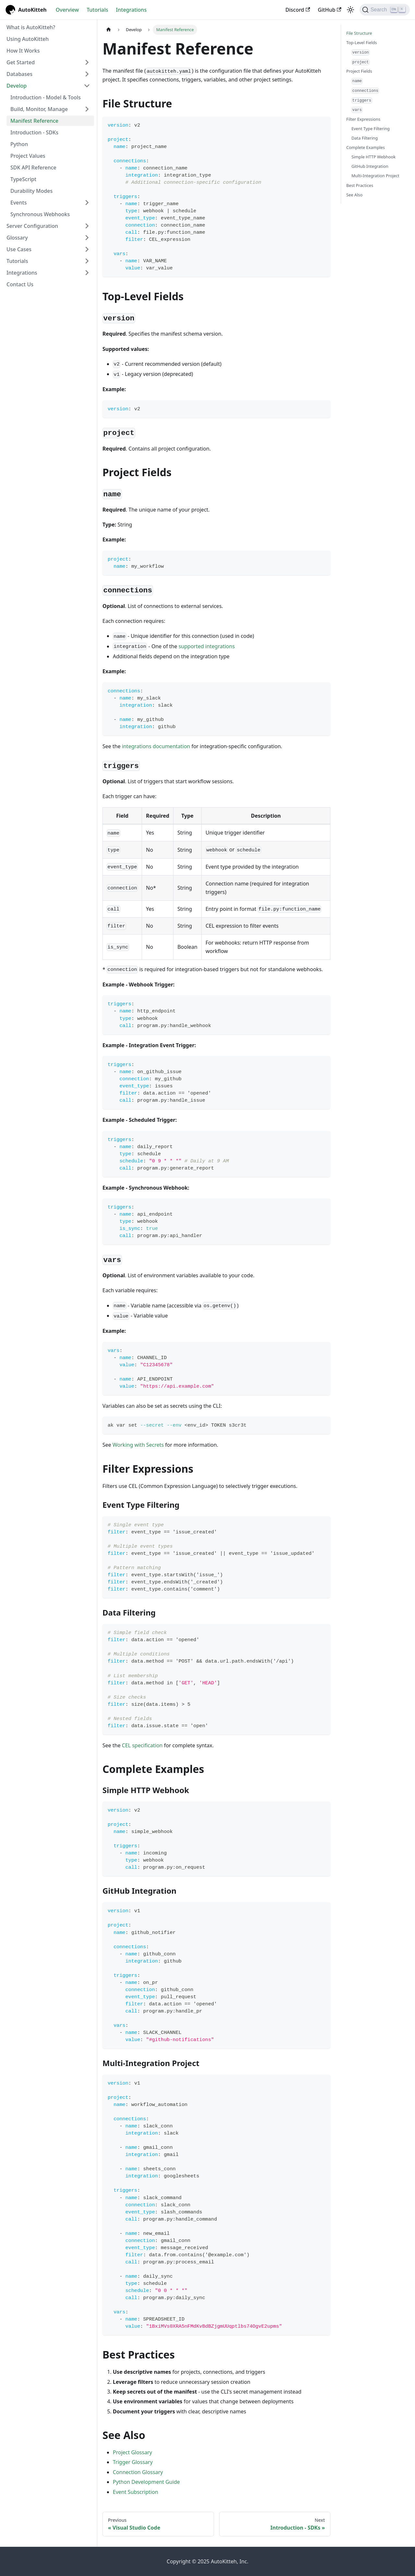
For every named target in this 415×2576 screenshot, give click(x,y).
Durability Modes (31, 190)
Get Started (20, 62)
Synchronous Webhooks (40, 214)
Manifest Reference (34, 120)
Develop (16, 85)
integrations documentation (156, 746)
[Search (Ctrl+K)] (385, 10)
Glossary (17, 237)
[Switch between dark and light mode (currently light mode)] (350, 10)
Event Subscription (135, 2492)
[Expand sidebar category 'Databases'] (87, 74)
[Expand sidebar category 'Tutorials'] (87, 261)
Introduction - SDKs (34, 132)
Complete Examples (365, 147)
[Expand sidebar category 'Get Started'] (87, 62)
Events (18, 202)
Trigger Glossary (133, 2462)
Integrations (131, 9)
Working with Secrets (138, 1444)
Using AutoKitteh (27, 39)
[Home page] (108, 30)
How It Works (23, 50)
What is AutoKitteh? (30, 27)
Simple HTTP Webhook (373, 157)
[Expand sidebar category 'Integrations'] (87, 272)
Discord (297, 9)
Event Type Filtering (370, 128)
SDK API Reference (33, 167)
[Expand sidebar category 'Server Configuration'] (87, 226)
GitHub (329, 9)
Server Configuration (32, 225)
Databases (19, 74)
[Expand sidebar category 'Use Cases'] (87, 249)
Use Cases (18, 249)
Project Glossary (132, 2452)
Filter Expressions (363, 119)
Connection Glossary (138, 2472)
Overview (67, 9)
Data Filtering (364, 138)
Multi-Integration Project (375, 176)
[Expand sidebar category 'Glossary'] (87, 237)
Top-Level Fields (361, 42)
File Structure (359, 33)
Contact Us (19, 284)
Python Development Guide (146, 2481)
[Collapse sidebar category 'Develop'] (87, 85)
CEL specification (142, 1745)
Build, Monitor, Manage (39, 109)
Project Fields (359, 71)
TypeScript (23, 179)
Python (19, 144)
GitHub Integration (369, 166)
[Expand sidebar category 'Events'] (87, 202)
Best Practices (359, 185)
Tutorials (97, 9)
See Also (354, 195)
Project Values (27, 155)
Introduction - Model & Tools (45, 97)
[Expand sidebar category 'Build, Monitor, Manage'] (87, 109)
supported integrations (207, 646)
